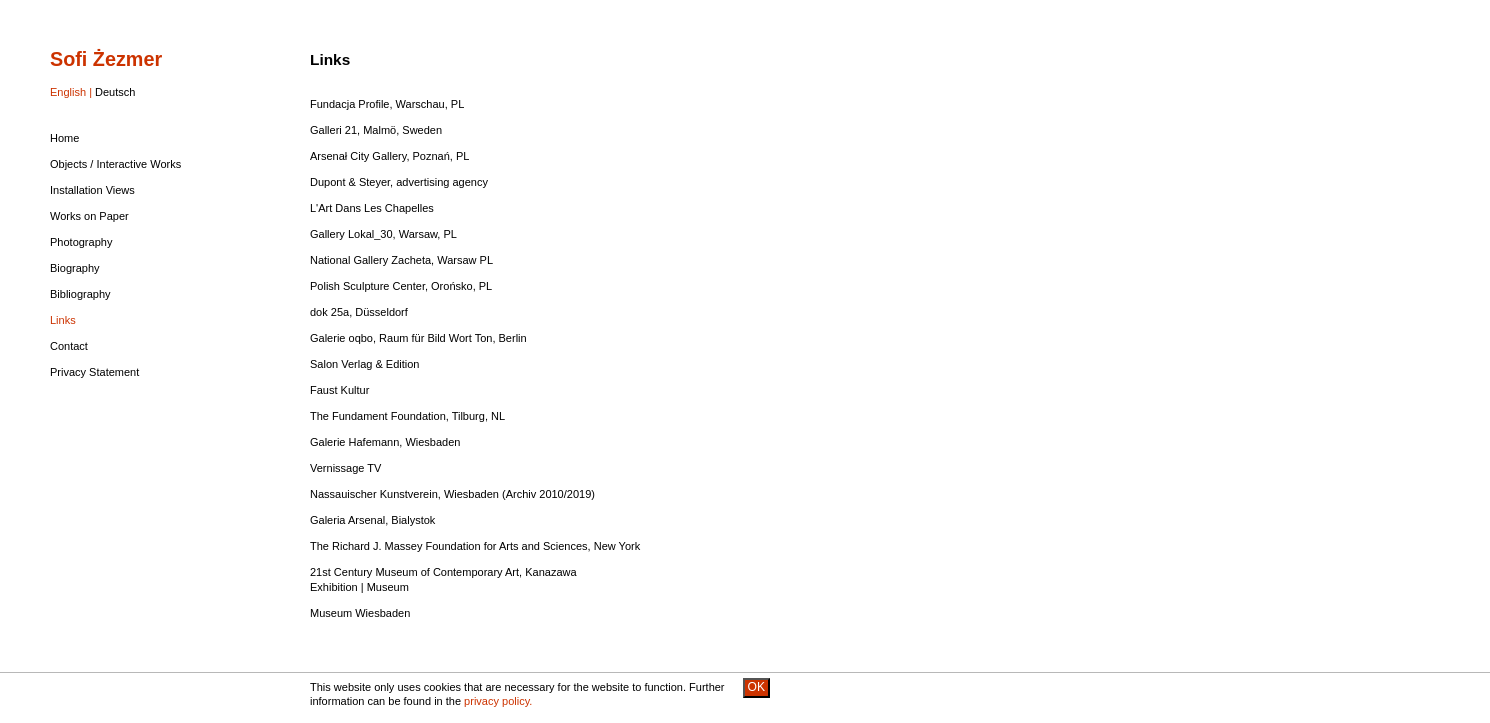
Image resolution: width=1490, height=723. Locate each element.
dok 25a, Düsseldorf (359, 312)
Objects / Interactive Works (115, 164)
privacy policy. (498, 701)
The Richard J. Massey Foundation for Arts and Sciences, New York (475, 546)
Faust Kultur (339, 390)
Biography (75, 268)
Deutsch (115, 92)
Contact (69, 346)
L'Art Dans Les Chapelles (372, 208)
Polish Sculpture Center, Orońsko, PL (401, 286)
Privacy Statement (94, 372)
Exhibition (334, 587)
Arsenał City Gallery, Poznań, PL (389, 156)
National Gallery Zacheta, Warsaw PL (401, 260)
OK (756, 687)
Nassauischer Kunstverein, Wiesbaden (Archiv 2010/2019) (452, 494)
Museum (388, 587)
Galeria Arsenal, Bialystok (372, 520)
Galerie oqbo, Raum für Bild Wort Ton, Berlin (418, 338)
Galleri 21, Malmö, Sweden (376, 130)
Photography (81, 242)
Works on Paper (89, 216)
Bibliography (80, 294)
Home (64, 138)
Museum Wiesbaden (360, 613)
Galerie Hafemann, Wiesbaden (385, 442)
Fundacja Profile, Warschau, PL (387, 104)
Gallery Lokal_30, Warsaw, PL (383, 234)
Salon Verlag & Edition (364, 364)
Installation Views (92, 190)
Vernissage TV (345, 468)
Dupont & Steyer (350, 182)
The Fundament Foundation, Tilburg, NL (407, 416)
